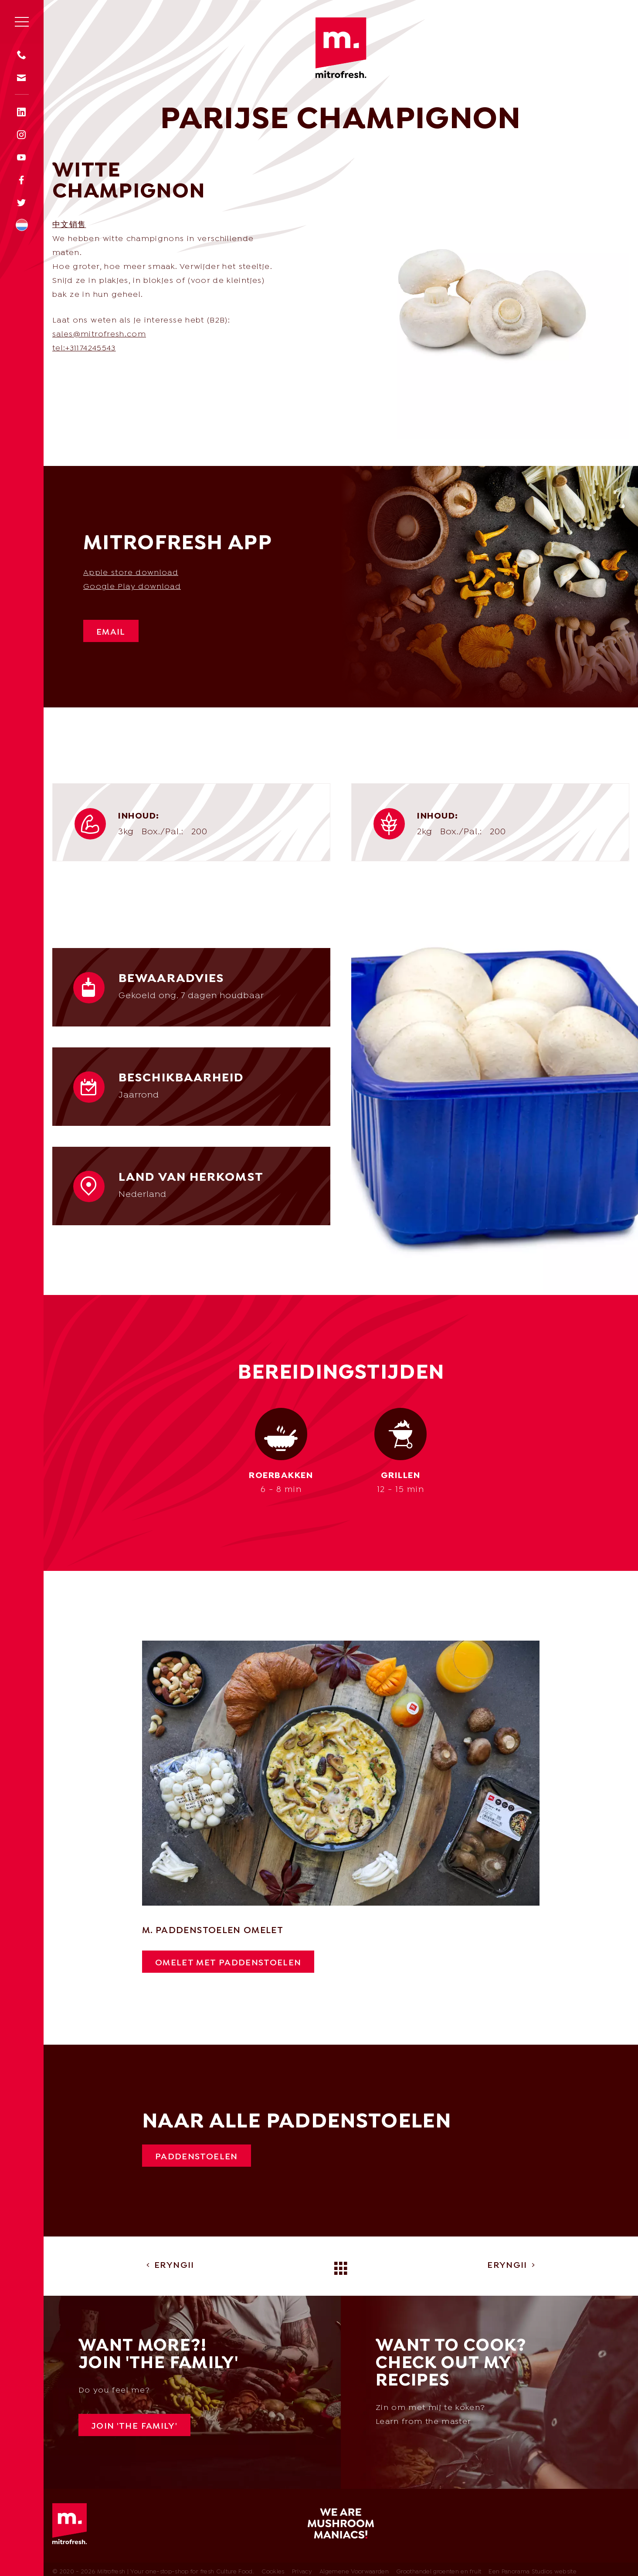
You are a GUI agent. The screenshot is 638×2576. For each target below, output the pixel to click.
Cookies (272, 2572)
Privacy (302, 2572)
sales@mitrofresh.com (99, 334)
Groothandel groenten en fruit (438, 2572)
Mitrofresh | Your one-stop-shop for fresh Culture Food (341, 48)
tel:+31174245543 (84, 348)
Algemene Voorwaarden (354, 2572)
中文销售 (69, 225)
